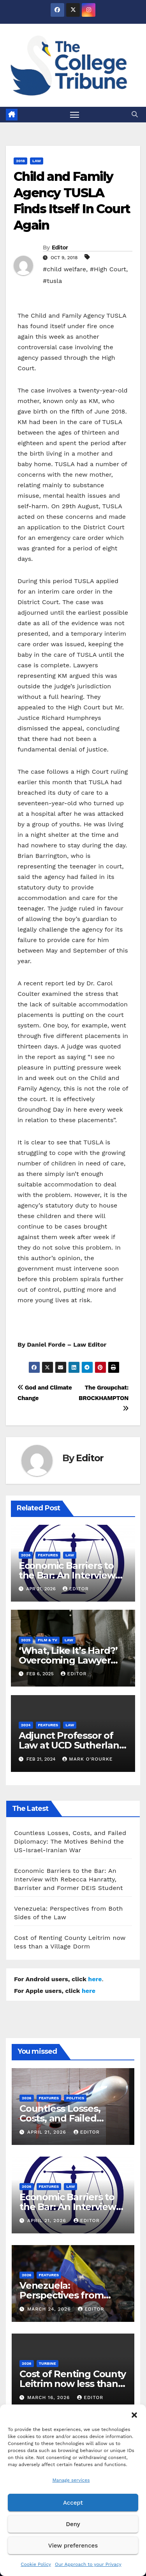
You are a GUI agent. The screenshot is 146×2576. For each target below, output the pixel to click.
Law (36, 161)
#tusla (52, 281)
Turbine (47, 2363)
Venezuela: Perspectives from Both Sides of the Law (69, 2295)
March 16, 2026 (49, 2397)
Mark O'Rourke (87, 1759)
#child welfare (64, 269)
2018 (20, 161)
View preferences (73, 2545)
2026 (26, 1555)
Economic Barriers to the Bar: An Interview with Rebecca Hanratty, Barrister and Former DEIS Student (68, 1879)
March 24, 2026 (50, 2309)
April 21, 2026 (47, 2132)
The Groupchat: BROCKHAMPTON (103, 1397)
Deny (73, 2524)
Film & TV (47, 1640)
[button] (134, 2414)
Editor (60, 247)
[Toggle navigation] (74, 114)
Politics (75, 2098)
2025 (25, 1640)
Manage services (71, 2480)
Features (48, 1555)
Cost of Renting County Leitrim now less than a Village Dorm (72, 2383)
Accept (73, 2502)
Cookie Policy (36, 2564)
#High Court (108, 269)
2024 (26, 1725)
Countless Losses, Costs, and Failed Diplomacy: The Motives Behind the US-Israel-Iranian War (70, 1841)
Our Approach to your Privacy (88, 2564)
